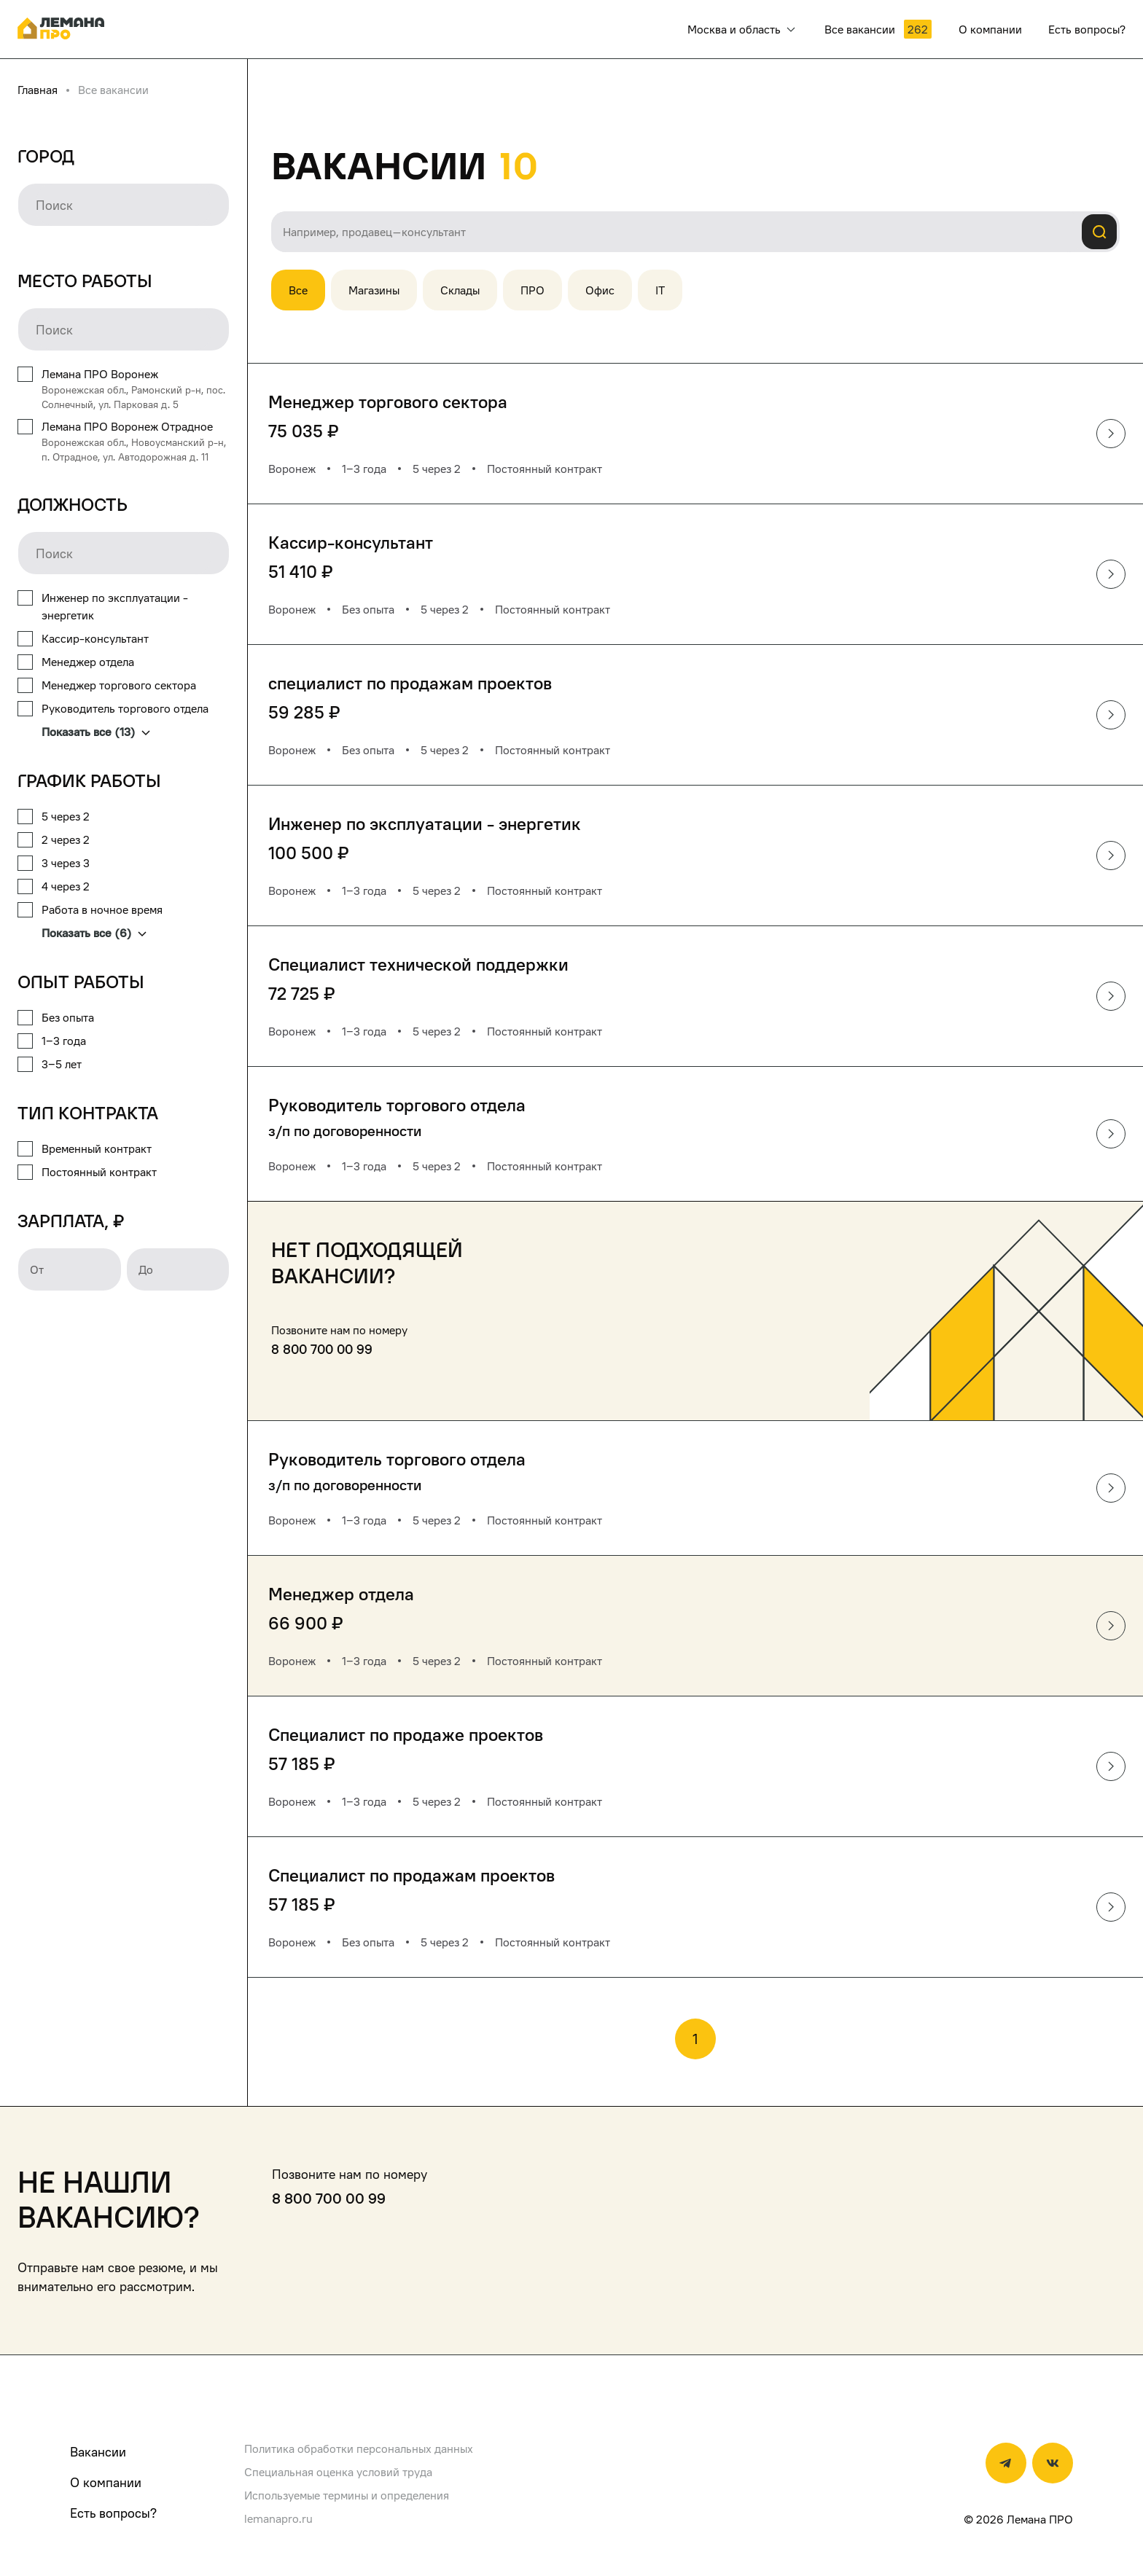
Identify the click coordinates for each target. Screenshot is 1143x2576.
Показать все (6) (94, 932)
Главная (37, 89)
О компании (105, 2482)
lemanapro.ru (278, 2518)
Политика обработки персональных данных (358, 2448)
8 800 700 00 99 (321, 1349)
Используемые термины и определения (346, 2495)
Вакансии (98, 2451)
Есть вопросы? (113, 2513)
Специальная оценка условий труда (338, 2472)
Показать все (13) (96, 731)
